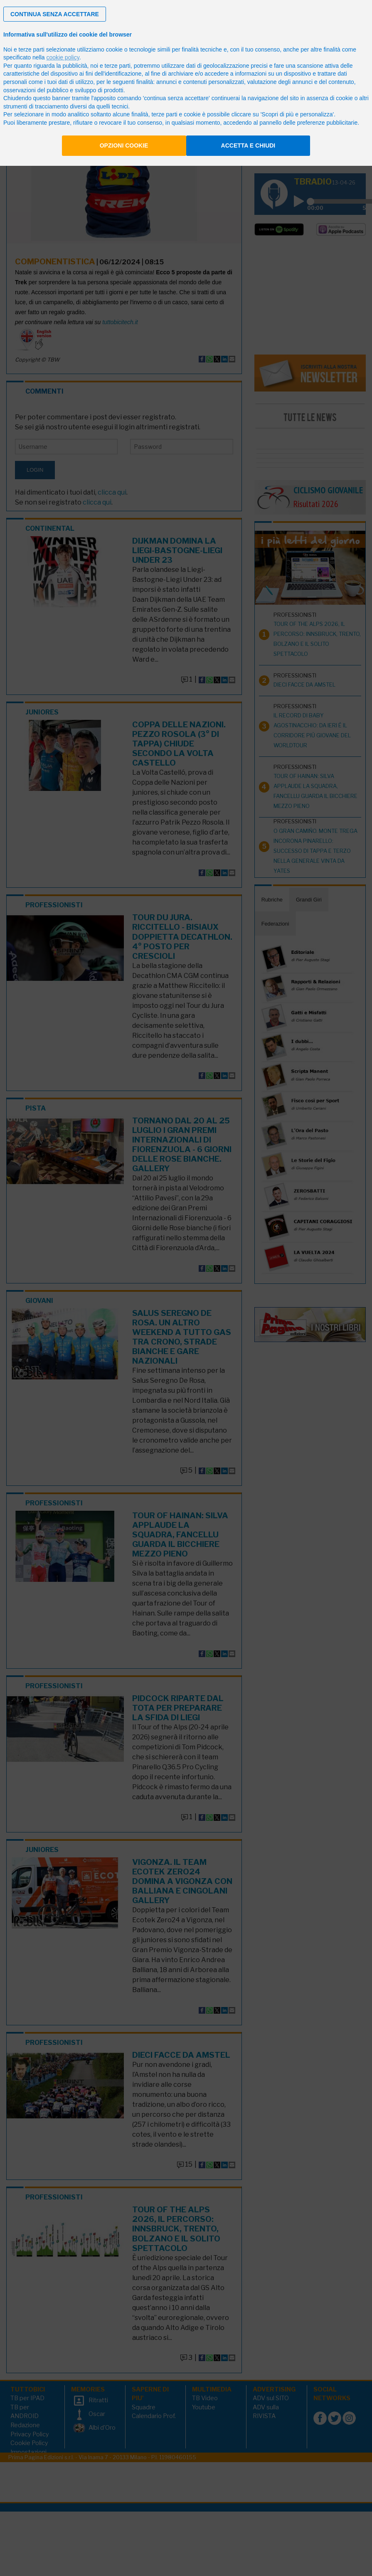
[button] (54, 14)
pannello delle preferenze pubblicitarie (308, 122)
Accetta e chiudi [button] (248, 145)
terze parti (118, 65)
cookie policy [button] (63, 57)
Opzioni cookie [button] (124, 145)
